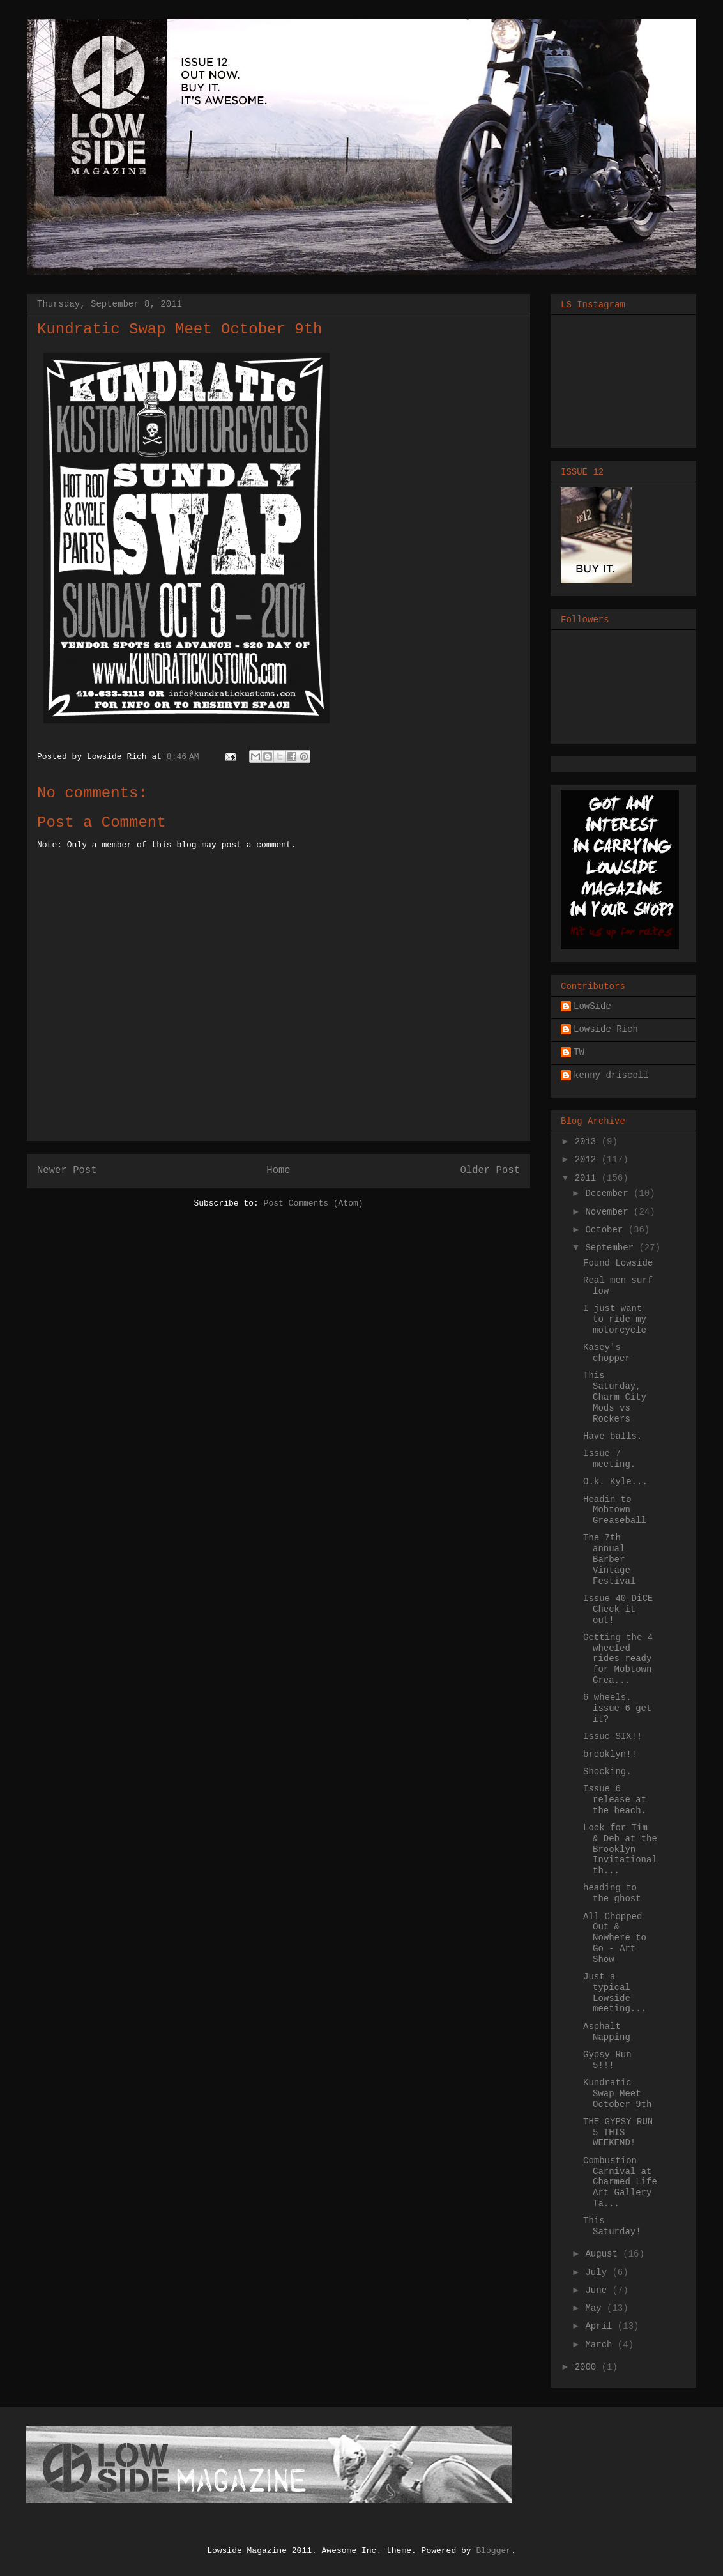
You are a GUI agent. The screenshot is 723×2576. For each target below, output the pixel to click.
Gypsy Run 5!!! (607, 2060)
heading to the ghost (612, 1893)
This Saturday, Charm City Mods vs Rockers (614, 1396)
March (601, 2345)
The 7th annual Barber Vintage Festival (609, 1559)
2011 (588, 1178)
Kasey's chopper (606, 1352)
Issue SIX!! (612, 1736)
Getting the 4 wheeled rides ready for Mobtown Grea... (618, 1658)
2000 (588, 2367)
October (606, 1230)
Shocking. (607, 1772)
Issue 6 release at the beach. (614, 1800)
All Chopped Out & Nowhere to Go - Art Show (614, 1938)
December (609, 1193)
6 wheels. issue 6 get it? (617, 1708)
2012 (588, 1159)
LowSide (592, 1006)
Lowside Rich (606, 1029)
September (612, 1248)
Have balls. (612, 1436)
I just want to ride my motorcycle (614, 1319)
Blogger (493, 2551)
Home (278, 1170)
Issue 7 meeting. (609, 1458)
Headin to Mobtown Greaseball (614, 1510)
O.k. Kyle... (615, 1481)
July (598, 2272)
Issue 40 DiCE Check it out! (618, 1609)
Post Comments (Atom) (313, 1203)
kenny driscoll (611, 1075)
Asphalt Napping (606, 2032)
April (601, 2326)
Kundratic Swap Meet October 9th (617, 2094)
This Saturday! (612, 2226)
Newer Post (67, 1170)
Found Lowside (618, 1263)
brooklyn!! (610, 1754)
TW (579, 1052)
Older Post (490, 1170)
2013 (588, 1142)
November (609, 1212)
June (598, 2290)
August (604, 2254)
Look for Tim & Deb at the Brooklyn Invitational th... (620, 1849)
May (596, 2308)
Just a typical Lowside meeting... (614, 1993)
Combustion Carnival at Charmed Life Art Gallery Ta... (620, 2182)
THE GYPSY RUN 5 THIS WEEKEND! (618, 2133)
